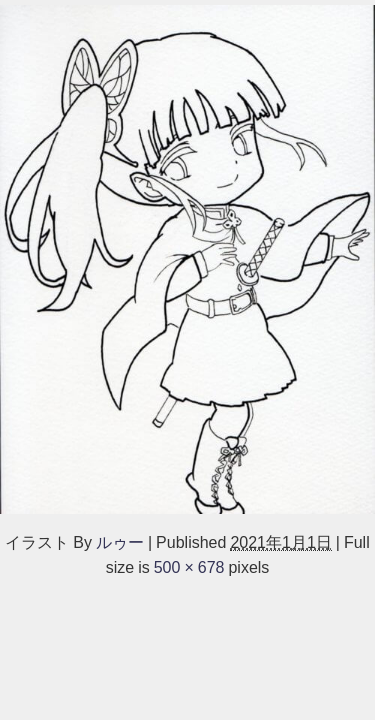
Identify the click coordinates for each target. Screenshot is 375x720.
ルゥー (120, 542)
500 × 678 (189, 567)
